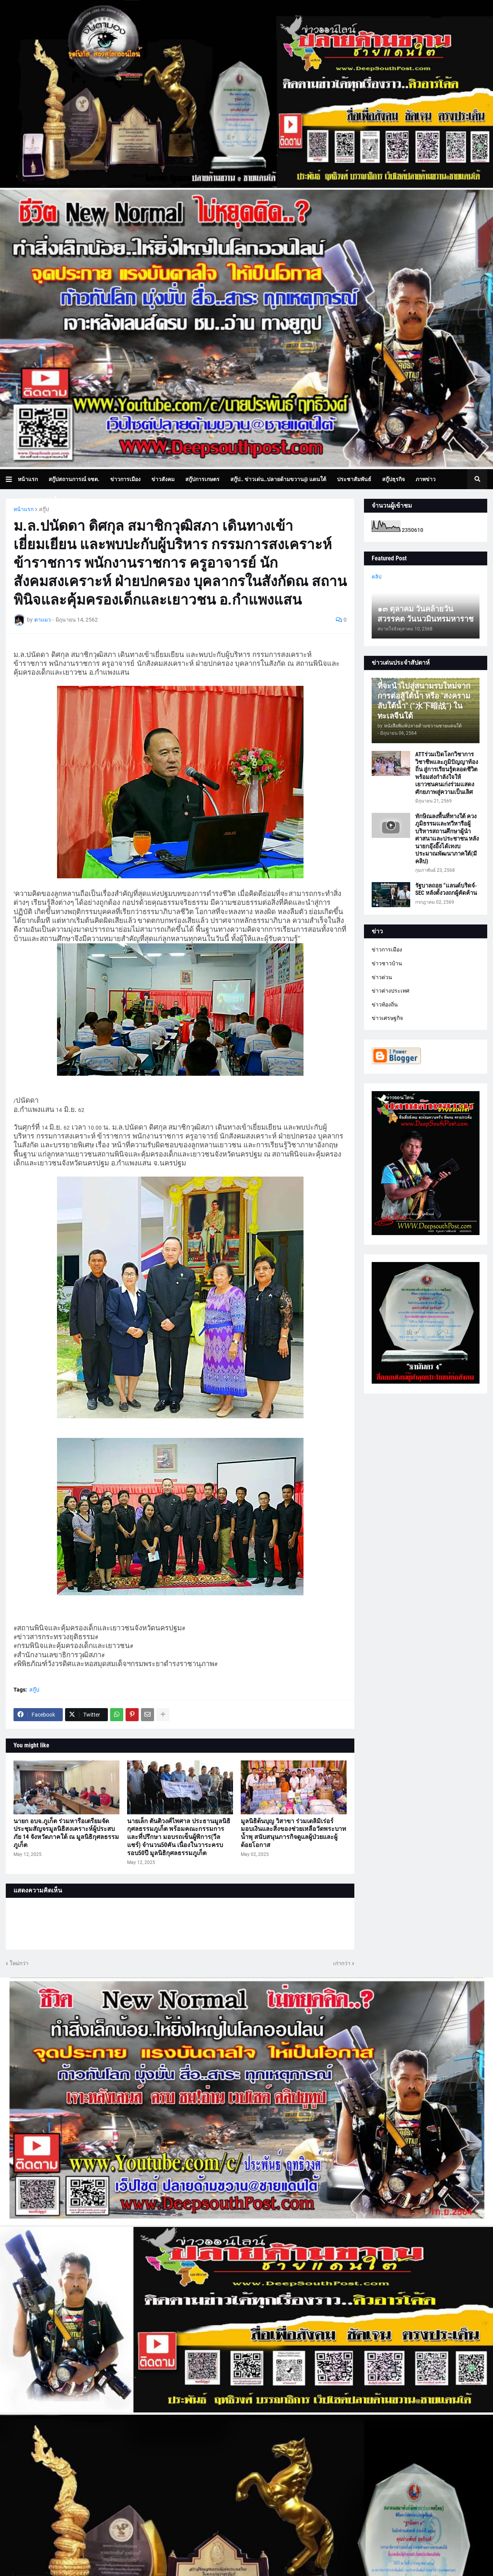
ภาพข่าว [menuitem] (426, 479)
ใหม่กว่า (19, 1963)
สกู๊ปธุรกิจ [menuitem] (393, 479)
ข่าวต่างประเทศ (390, 991)
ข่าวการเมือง (387, 949)
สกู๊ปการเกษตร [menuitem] (202, 479)
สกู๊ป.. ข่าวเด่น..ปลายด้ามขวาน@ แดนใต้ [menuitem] (278, 479)
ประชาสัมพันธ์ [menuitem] (354, 479)
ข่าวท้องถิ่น (385, 1004)
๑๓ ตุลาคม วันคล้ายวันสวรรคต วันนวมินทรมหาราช (425, 614)
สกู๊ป (44, 509)
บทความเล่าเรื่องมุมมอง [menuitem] (51, 499)
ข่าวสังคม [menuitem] (162, 479)
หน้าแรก (23, 509)
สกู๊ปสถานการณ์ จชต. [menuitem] (74, 479)
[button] (12, 479)
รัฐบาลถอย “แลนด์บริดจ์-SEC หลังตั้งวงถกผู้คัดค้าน (446, 889)
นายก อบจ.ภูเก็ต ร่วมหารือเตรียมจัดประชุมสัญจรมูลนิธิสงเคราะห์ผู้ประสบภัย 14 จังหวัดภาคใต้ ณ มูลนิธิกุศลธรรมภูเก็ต (66, 1833)
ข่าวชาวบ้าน (387, 963)
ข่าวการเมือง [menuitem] (125, 479)
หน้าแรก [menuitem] (28, 479)
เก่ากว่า (341, 1963)
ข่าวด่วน (382, 977)
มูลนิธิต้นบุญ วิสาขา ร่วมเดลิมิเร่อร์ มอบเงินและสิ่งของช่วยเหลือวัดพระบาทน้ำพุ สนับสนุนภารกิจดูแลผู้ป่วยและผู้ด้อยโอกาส (293, 1833)
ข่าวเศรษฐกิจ (387, 1018)
